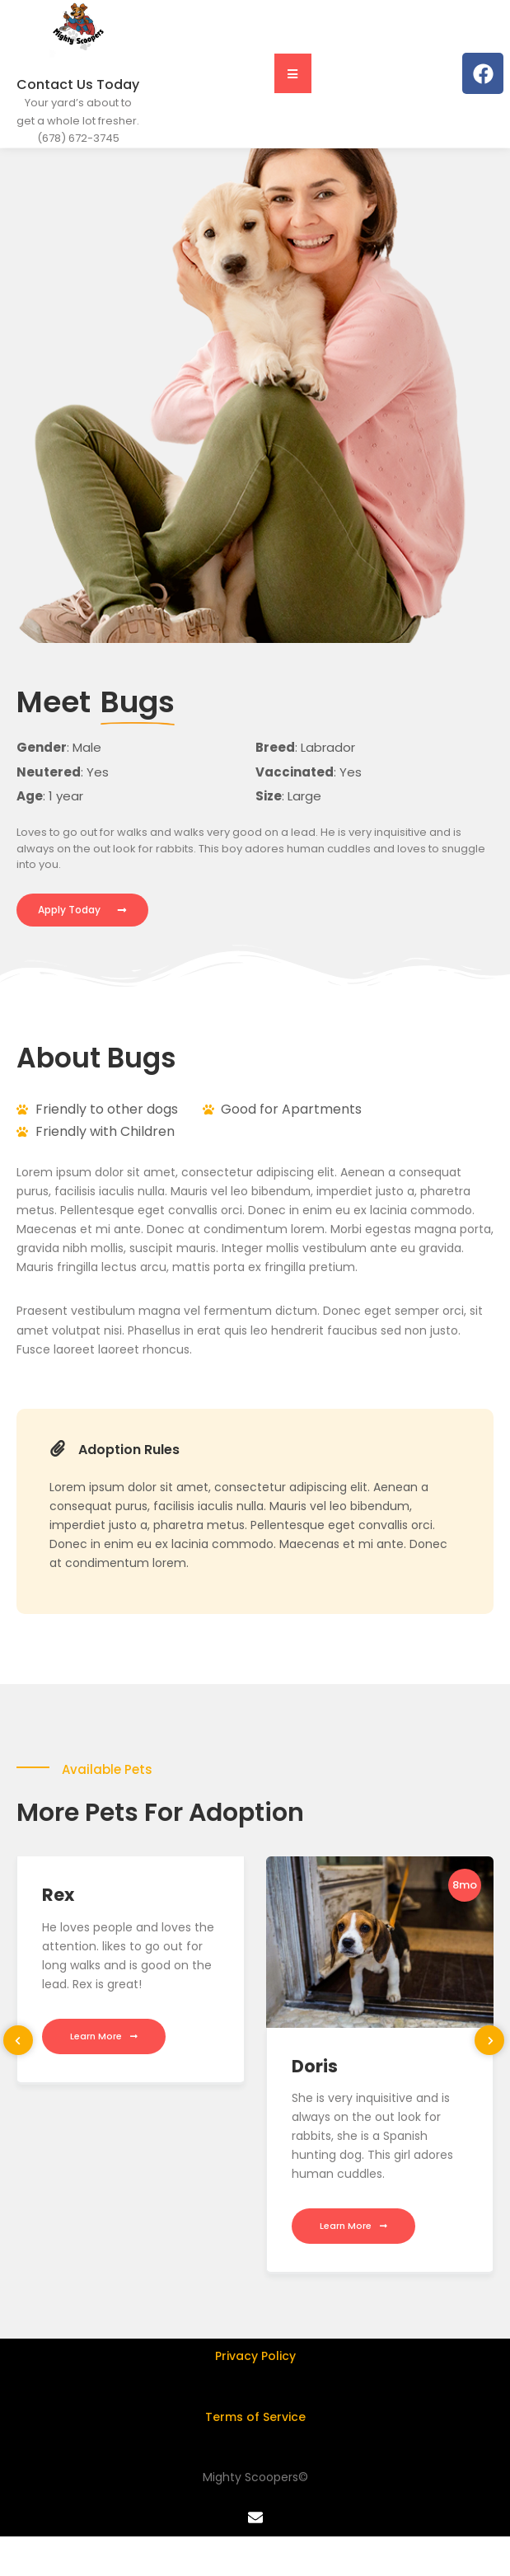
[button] (292, 76)
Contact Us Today (77, 86)
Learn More (104, 2038)
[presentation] (18, 2043)
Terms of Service (255, 2418)
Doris (315, 2068)
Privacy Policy (255, 2358)
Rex (58, 1897)
